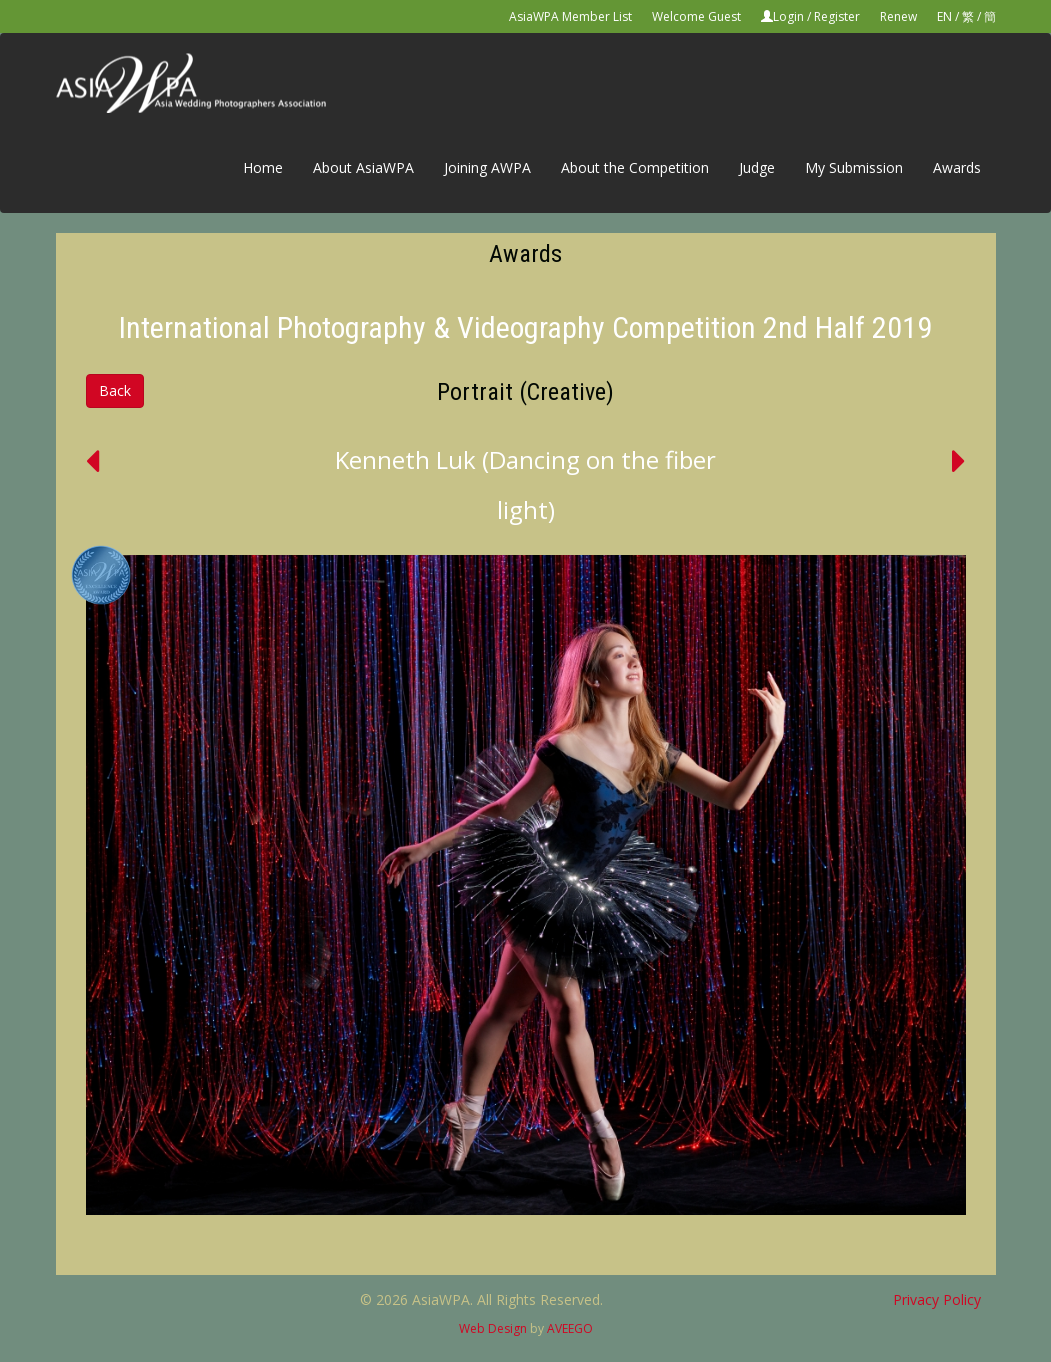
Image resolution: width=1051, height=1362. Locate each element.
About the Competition (635, 167)
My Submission (854, 167)
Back (115, 390)
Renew (898, 16)
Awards (957, 167)
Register (837, 16)
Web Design (493, 1328)
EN (944, 16)
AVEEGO (570, 1328)
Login (788, 16)
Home (263, 167)
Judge (757, 167)
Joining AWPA (487, 167)
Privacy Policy (937, 1299)
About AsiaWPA (363, 167)
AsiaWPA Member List (570, 16)
